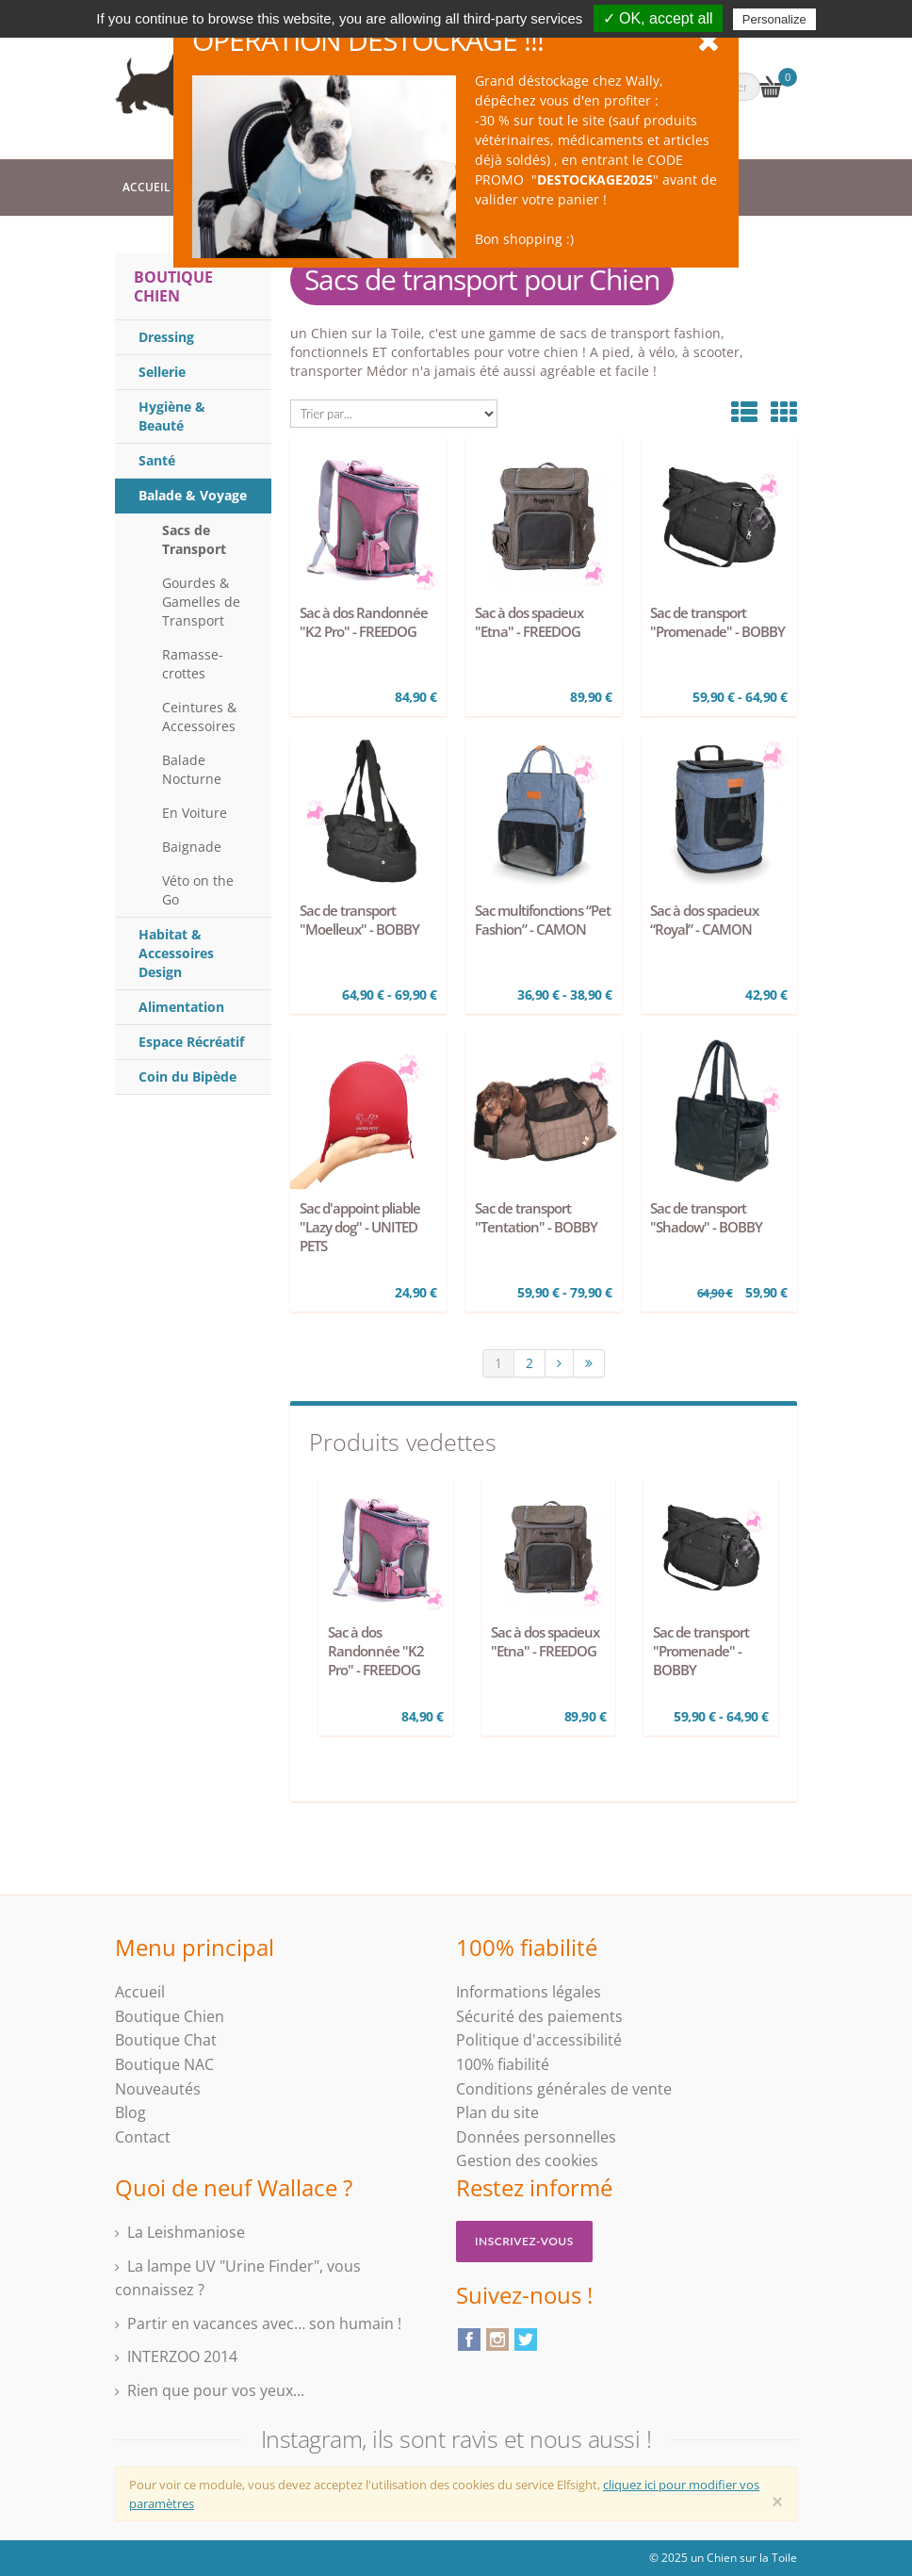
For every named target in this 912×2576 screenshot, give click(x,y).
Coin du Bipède (187, 1076)
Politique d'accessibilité (539, 2040)
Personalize (774, 19)
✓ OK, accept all (658, 18)
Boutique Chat (166, 2040)
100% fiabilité (502, 2064)
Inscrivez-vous (524, 2241)
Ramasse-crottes (192, 663)
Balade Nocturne (191, 769)
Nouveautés (158, 2089)
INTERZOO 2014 (182, 2356)
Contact (143, 2137)
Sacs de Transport (194, 539)
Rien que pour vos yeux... (215, 2390)
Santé (156, 460)
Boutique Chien (173, 286)
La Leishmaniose (186, 2232)
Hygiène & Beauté (171, 416)
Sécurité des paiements (539, 2016)
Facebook (469, 2339)
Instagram (497, 2339)
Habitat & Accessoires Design (176, 953)
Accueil (146, 187)
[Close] (777, 2501)
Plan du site (497, 2112)
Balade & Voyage (192, 495)
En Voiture (194, 813)
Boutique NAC (164, 2064)
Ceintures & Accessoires (199, 716)
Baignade (191, 847)
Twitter (525, 2339)
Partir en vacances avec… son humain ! (264, 2323)
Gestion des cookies (527, 2160)
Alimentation (181, 1007)
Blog (130, 2112)
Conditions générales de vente (564, 2089)
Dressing (166, 337)
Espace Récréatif (191, 1042)
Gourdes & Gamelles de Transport (201, 601)
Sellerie (162, 372)
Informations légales (528, 1991)
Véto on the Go (198, 890)
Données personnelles (536, 2137)
